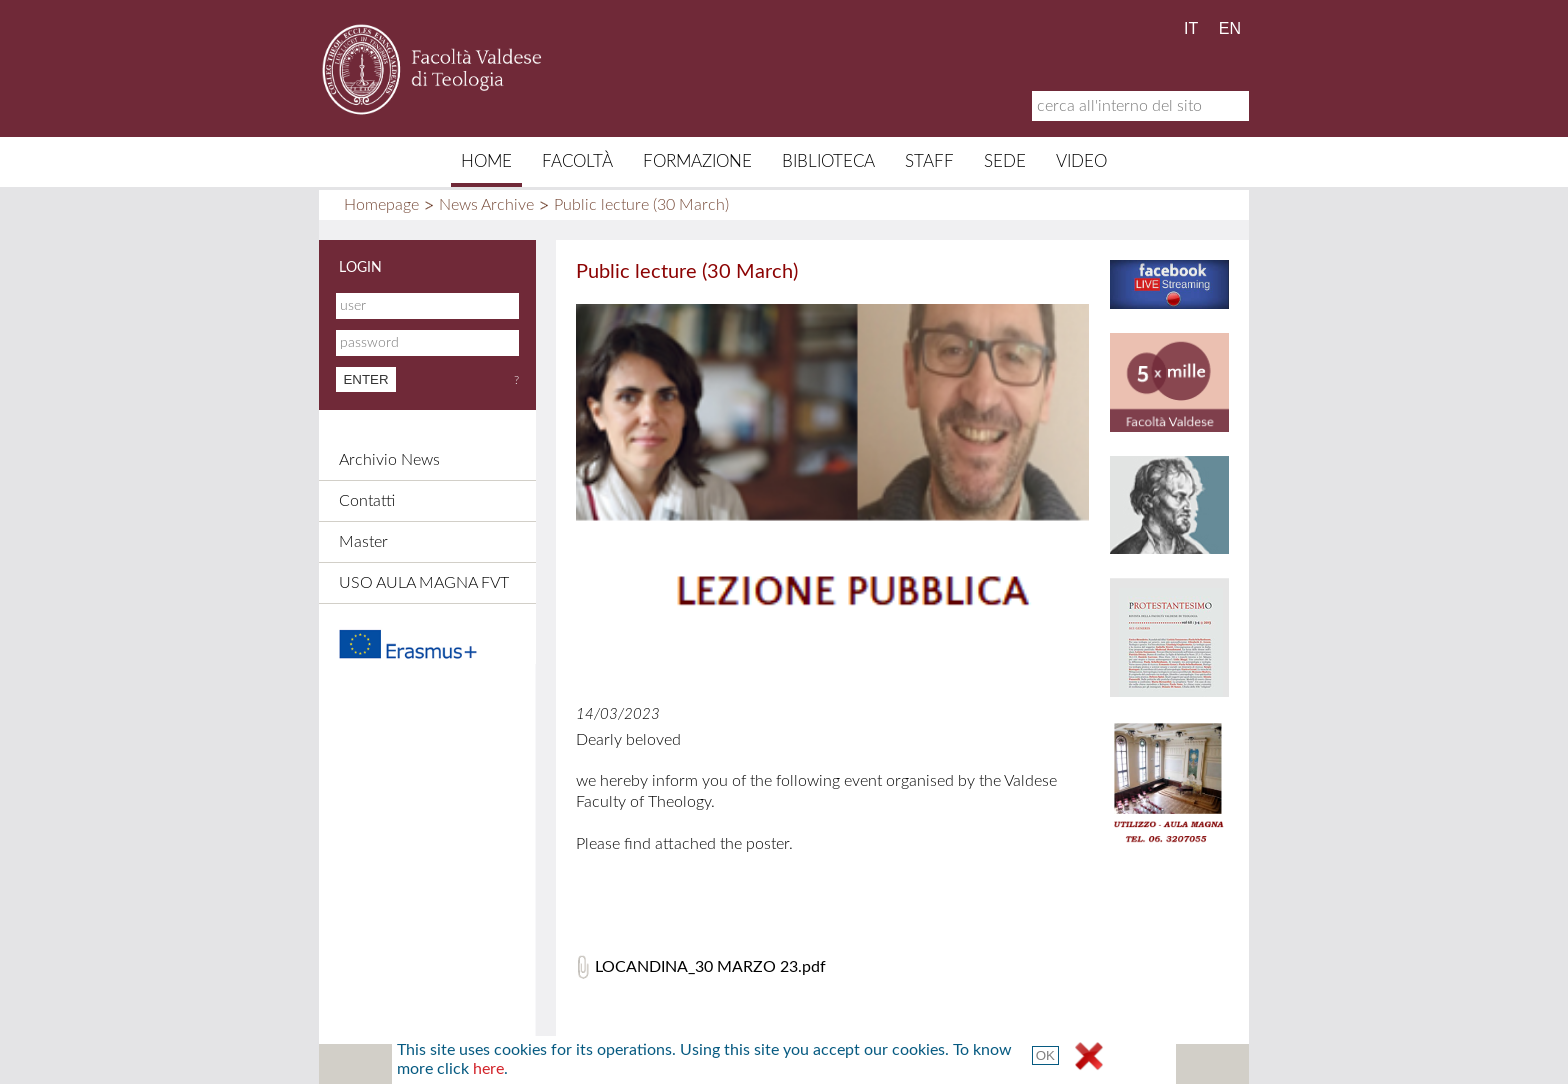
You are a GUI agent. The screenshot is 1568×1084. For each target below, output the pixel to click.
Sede (1005, 161)
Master (363, 542)
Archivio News (389, 460)
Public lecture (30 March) (641, 205)
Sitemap (583, 1064)
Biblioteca (828, 161)
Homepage (381, 205)
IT (1191, 28)
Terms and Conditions (943, 1064)
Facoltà (577, 161)
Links (826, 1064)
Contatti (367, 501)
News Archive (486, 205)
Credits (754, 1064)
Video (1081, 161)
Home (486, 161)
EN (1230, 28)
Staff (929, 161)
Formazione (697, 161)
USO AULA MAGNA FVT (424, 583)
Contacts (669, 1064)
